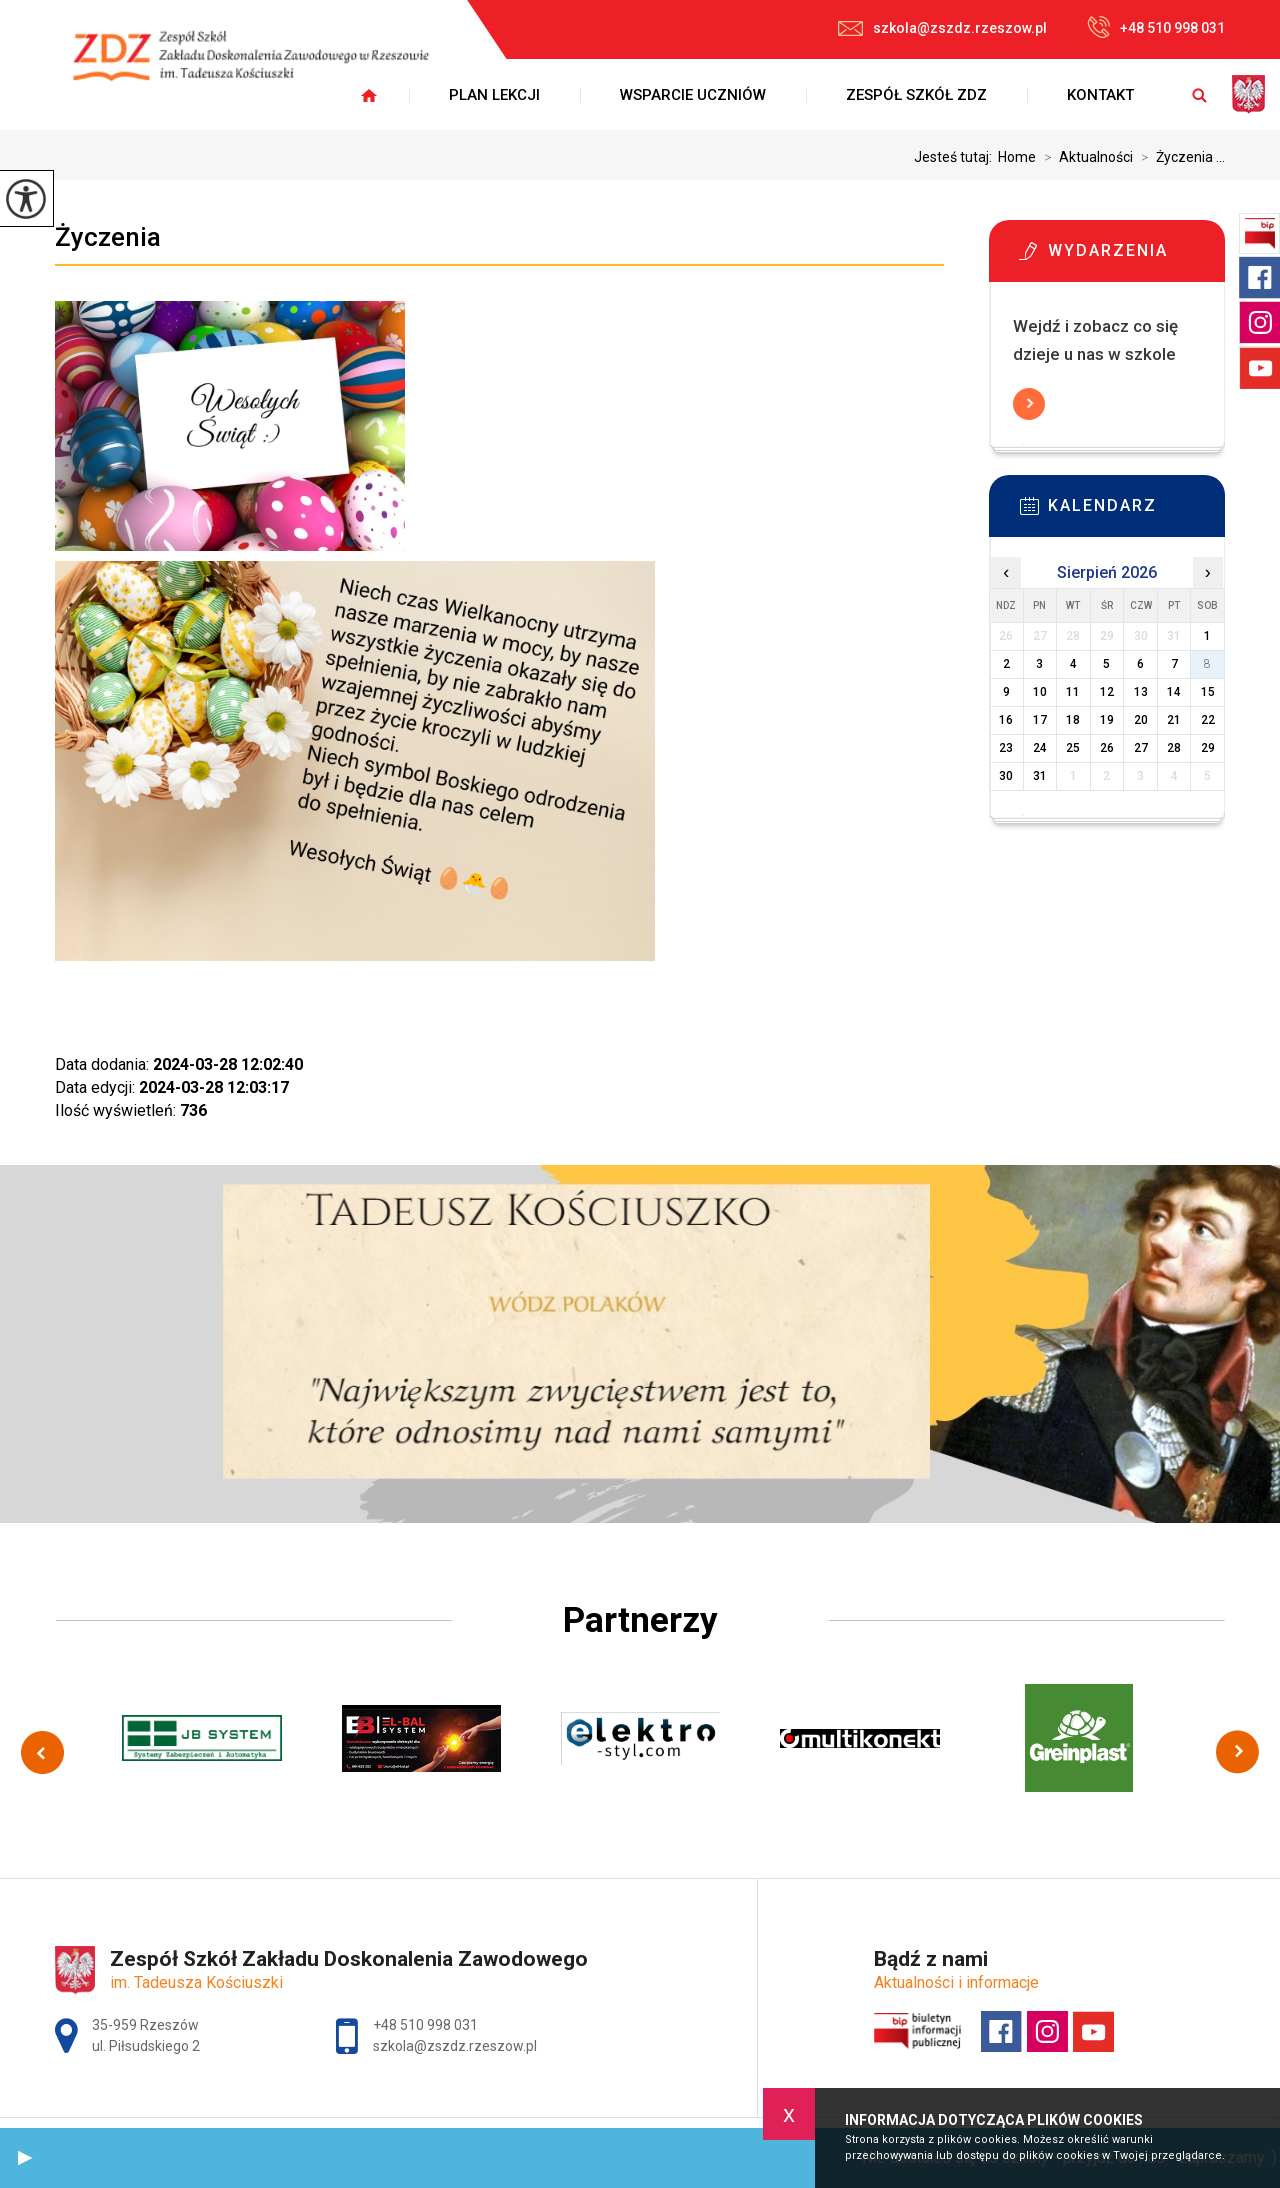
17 (1040, 720)
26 (1107, 748)
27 (1141, 748)
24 (1040, 748)
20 (1141, 720)
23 (1006, 748)
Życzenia (108, 237)
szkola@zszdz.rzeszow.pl (942, 28)
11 (1073, 692)
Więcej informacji (1029, 404)
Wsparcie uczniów (693, 95)
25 (1073, 748)
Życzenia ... (1179, 157)
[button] (25, 2158)
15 (1208, 692)
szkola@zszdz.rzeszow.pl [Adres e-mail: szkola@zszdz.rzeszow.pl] (455, 2046)
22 (1208, 720)
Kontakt (1100, 95)
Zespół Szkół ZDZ (916, 95)
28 (1174, 748)
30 (1006, 776)
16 (1006, 720)
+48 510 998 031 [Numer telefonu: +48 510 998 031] (425, 2025)
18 (1073, 720)
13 (1141, 692)
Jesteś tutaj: (956, 157)
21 (1174, 720)
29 (1208, 748)
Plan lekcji (494, 95)
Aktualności (1084, 157)
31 (1040, 776)
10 (1040, 692)
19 (1107, 720)
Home (1017, 157)
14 (1174, 692)
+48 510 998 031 (1156, 27)
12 (1107, 692)
